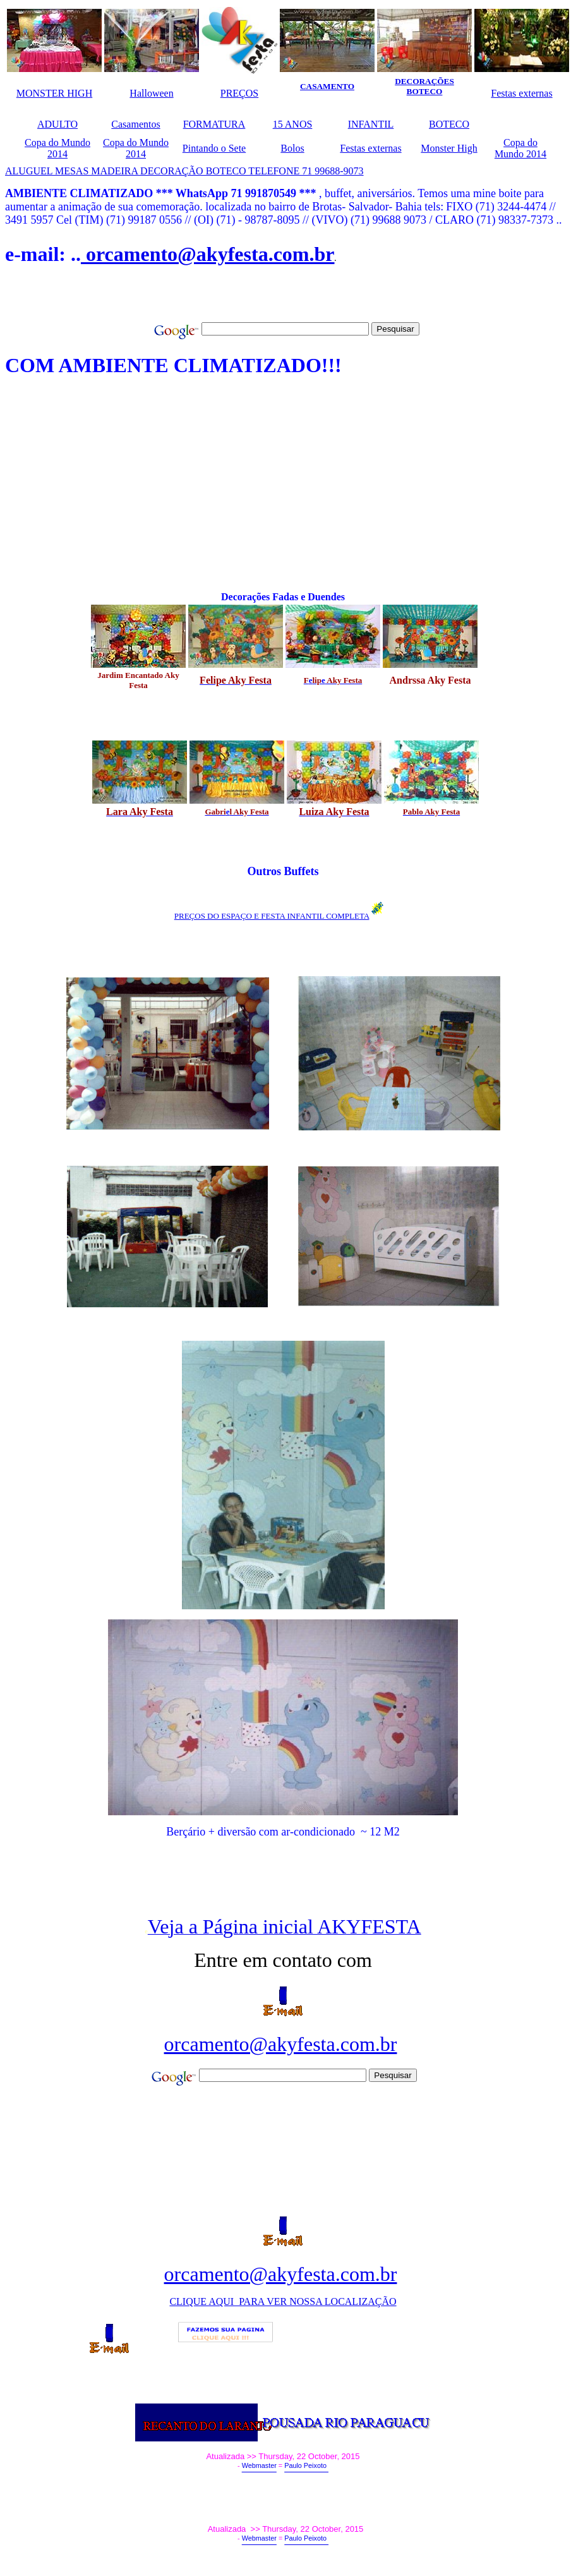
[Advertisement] (153, 301)
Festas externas (521, 93)
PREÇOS (239, 93)
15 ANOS (293, 124)
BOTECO (449, 124)
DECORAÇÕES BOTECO (424, 86)
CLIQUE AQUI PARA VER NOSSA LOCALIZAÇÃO (282, 2301)
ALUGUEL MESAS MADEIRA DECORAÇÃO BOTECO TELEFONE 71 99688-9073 (184, 171)
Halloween (151, 93)
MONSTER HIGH (54, 93)
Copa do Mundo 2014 (57, 148)
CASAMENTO (327, 86)
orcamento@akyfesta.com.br (208, 254)
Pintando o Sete (214, 148)
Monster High (449, 148)
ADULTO (57, 124)
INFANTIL (371, 124)
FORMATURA (214, 124)
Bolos (292, 148)
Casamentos (135, 124)
